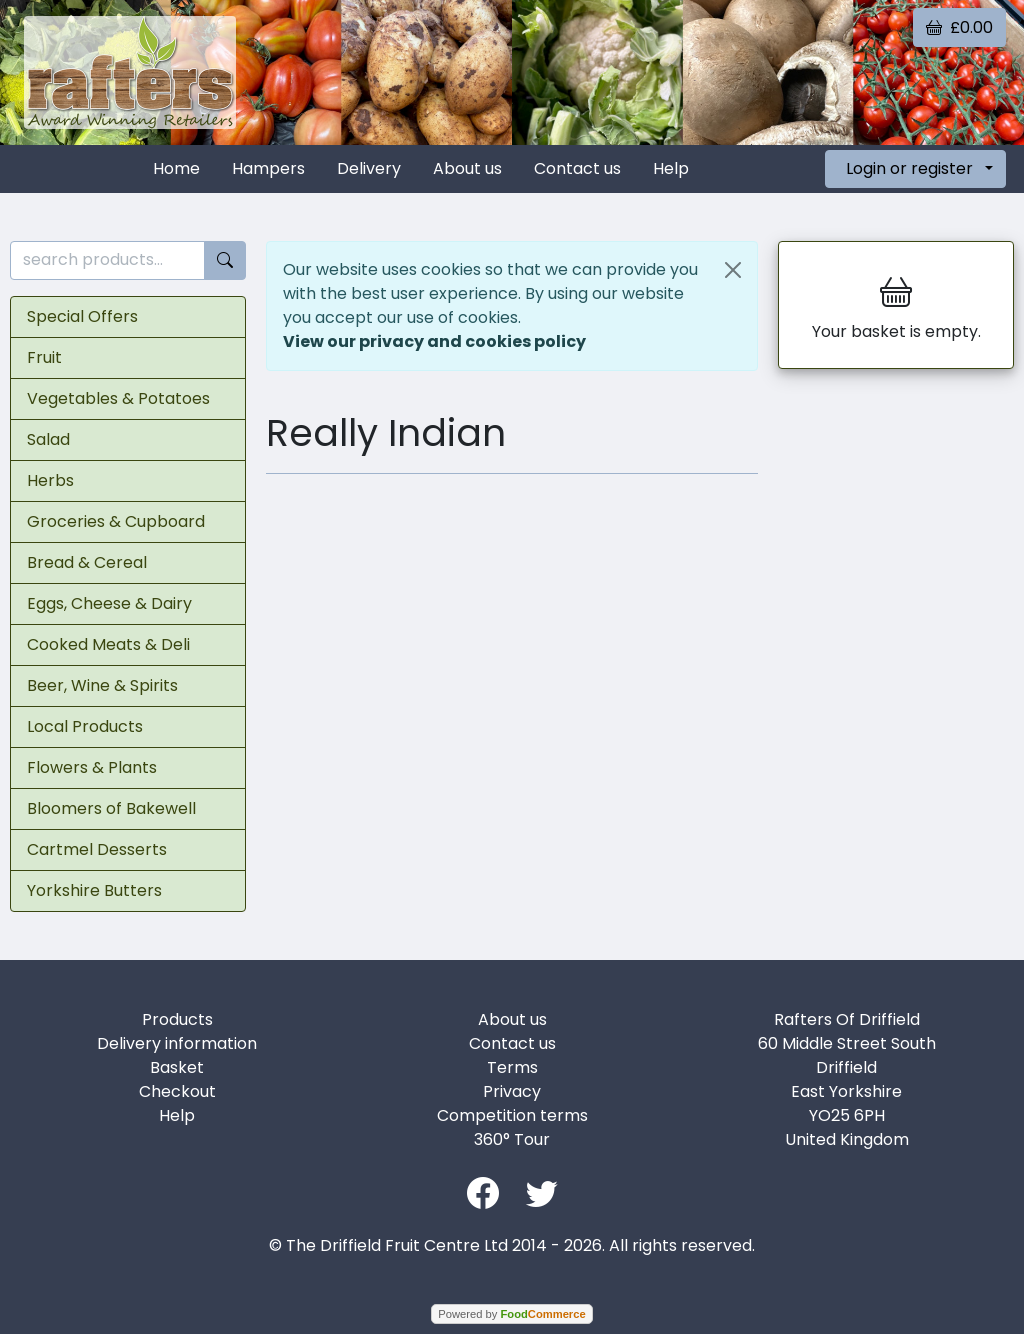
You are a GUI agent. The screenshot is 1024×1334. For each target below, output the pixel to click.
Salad (48, 439)
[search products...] (107, 260)
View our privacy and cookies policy (434, 341)
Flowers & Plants (92, 767)
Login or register (909, 168)
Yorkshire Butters (94, 890)
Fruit (44, 357)
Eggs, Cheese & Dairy (109, 603)
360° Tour (512, 1139)
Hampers (268, 168)
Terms (512, 1067)
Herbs (50, 480)
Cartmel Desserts (97, 849)
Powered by (511, 1314)
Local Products (85, 726)
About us (467, 168)
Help (671, 168)
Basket (177, 1067)
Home (176, 168)
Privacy (512, 1091)
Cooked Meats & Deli (108, 644)
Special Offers (82, 316)
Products (177, 1019)
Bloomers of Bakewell (111, 808)
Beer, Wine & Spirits (102, 685)
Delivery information (177, 1043)
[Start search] (225, 260)
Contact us (577, 168)
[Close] (733, 270)
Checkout (177, 1091)
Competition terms (512, 1115)
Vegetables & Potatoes (118, 398)
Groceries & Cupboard (116, 521)
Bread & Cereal (87, 562)
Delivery (369, 168)
